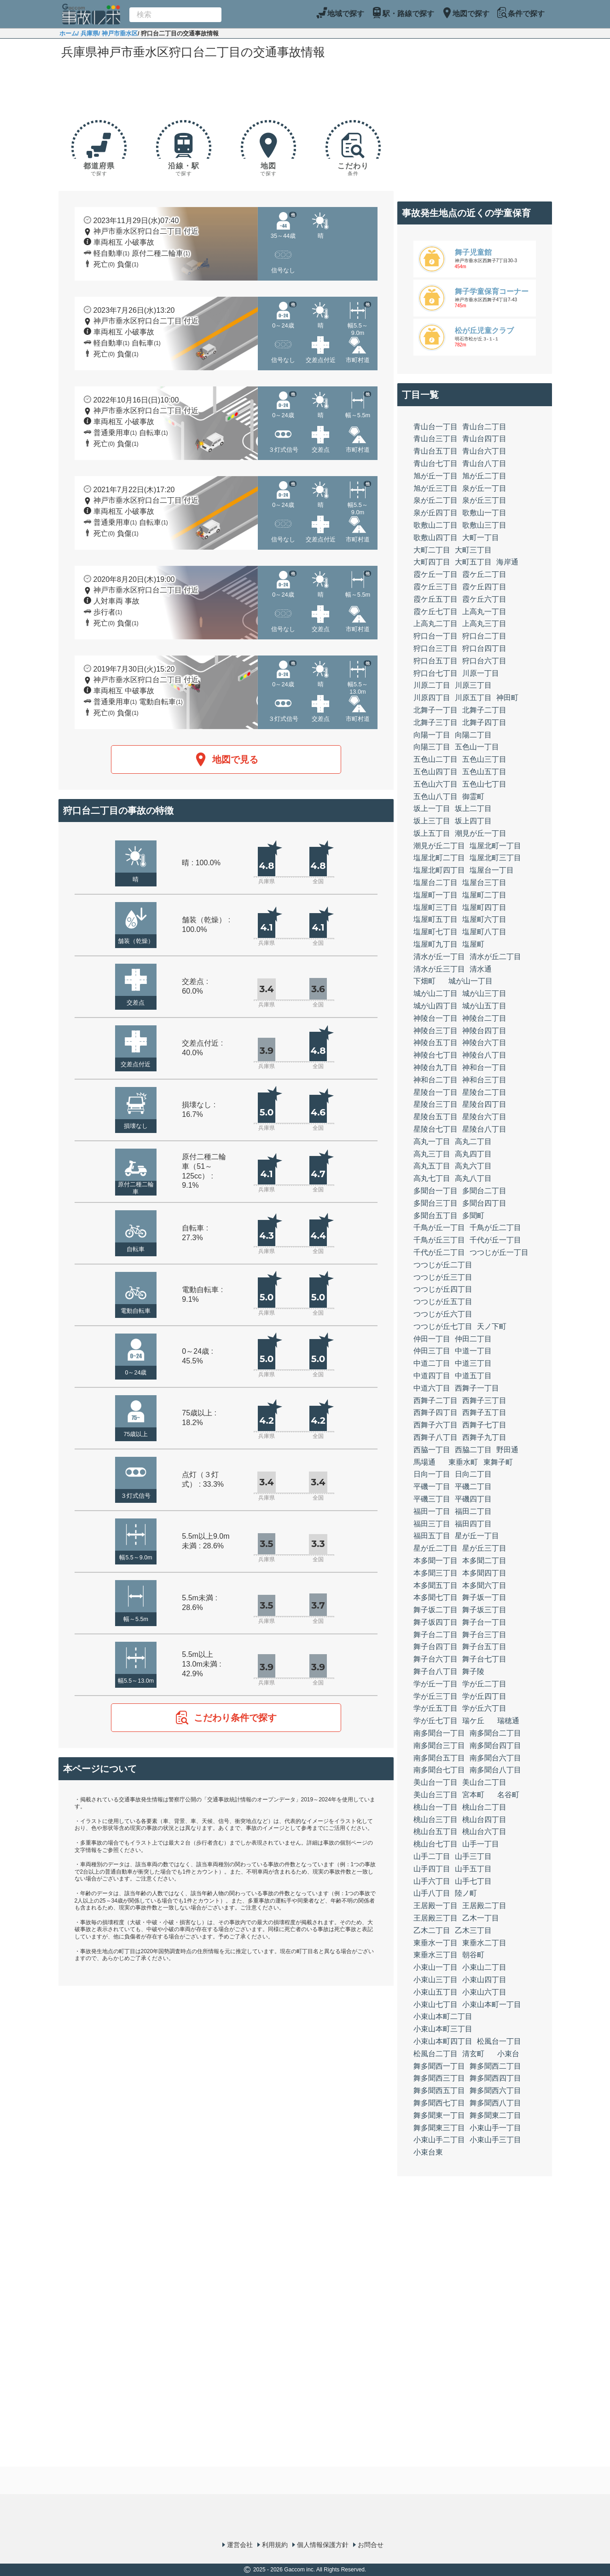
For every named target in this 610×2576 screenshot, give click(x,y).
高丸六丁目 (473, 1166)
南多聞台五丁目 (439, 1758)
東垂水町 (463, 1462)
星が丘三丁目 (484, 1548)
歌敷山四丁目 (435, 537)
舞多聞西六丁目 (495, 2090)
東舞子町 (498, 1462)
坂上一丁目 (431, 808)
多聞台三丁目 (435, 1203)
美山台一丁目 (435, 1782)
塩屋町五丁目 (435, 919)
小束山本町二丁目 (442, 2016)
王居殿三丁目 (435, 1918)
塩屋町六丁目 (484, 919)
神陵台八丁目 (484, 1055)
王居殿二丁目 (484, 1905)
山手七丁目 (473, 1881)
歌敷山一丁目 (484, 513)
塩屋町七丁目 (435, 932)
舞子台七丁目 (484, 1659)
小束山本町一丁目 (491, 2004)
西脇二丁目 (473, 1450)
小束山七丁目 (435, 2004)
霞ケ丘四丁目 (484, 587)
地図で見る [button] (226, 759)
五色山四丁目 (435, 772)
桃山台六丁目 (484, 1831)
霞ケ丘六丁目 (484, 599)
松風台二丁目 (435, 2054)
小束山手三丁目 (495, 2140)
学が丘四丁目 (484, 1696)
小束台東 (428, 2152)
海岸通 (507, 562)
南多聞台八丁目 (495, 1770)
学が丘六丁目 (484, 1708)
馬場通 (424, 1462)
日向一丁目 (431, 1474)
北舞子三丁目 (435, 722)
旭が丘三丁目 (435, 488)
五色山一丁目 (477, 747)
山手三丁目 (473, 1856)
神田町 (507, 698)
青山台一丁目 (435, 427)
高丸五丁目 (431, 1166)
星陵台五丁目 (435, 1117)
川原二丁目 (431, 685)
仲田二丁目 (473, 1339)
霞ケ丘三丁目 (435, 587)
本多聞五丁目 (435, 1585)
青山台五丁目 (435, 451)
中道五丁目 (473, 1376)
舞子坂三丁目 (484, 1610)
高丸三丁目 (431, 1154)
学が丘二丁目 (484, 1684)
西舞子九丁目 (484, 1437)
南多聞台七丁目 (439, 1770)
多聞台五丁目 (435, 1215)
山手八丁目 (431, 1893)
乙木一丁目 (480, 1918)
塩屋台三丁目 (484, 882)
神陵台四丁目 (484, 1031)
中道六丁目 (431, 1388)
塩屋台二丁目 (435, 882)
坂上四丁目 (473, 821)
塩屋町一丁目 (435, 895)
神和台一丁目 (484, 1067)
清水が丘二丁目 (495, 956)
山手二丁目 (431, 1856)
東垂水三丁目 (435, 1955)
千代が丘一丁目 (495, 1240)
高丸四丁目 (473, 1154)
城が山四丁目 (435, 1006)
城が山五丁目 (484, 1006)
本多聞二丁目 (484, 1560)
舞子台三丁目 (484, 1635)
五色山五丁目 (484, 772)
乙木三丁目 (473, 1930)
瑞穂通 (508, 1721)
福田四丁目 (473, 1524)
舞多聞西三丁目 (439, 2078)
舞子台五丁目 (484, 1646)
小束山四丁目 (484, 1980)
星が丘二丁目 (435, 1548)
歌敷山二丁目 (435, 525)
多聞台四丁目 (484, 1203)
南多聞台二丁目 (495, 1733)
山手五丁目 (473, 1869)
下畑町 (424, 981)
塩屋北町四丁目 (439, 870)
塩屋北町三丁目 (495, 858)
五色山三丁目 (484, 759)
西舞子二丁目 (435, 1400)
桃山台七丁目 (435, 1844)
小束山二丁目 (484, 1967)
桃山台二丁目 (484, 1807)
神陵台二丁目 (484, 1018)
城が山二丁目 (435, 993)
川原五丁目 (473, 698)
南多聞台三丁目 (439, 1745)
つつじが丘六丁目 (442, 1314)
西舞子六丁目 (435, 1425)
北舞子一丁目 (435, 710)
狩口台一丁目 (435, 636)
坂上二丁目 (473, 808)
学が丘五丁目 (435, 1708)
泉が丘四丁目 (435, 513)
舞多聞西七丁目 (439, 2103)
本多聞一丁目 (435, 1560)
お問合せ (370, 2544)
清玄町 (473, 2054)
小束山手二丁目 (439, 2140)
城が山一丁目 (470, 981)
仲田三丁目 (431, 1351)
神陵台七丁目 (435, 1055)
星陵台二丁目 (484, 1092)
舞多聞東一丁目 (439, 2115)
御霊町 (473, 796)
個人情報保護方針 (323, 2544)
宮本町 (473, 1795)
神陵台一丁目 (435, 1018)
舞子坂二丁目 (435, 1610)
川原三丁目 (473, 685)
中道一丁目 (473, 1351)
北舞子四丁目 (484, 722)
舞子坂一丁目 (484, 1597)
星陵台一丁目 (435, 1092)
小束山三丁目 (435, 1980)
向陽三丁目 (431, 747)
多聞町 (473, 1215)
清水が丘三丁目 (439, 969)
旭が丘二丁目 (484, 476)
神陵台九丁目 (435, 1067)
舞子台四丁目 (435, 1646)
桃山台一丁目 (435, 1807)
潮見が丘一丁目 (480, 833)
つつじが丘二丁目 (442, 1265)
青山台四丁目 (484, 439)
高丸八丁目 (473, 1178)
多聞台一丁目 (435, 1191)
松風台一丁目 (499, 2041)
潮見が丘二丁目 (439, 846)
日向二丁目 (473, 1474)
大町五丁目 (473, 562)
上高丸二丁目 (435, 623)
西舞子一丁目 (477, 1388)
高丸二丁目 (473, 1141)
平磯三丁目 (431, 1499)
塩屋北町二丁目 (439, 858)
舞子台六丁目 (435, 1659)
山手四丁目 (431, 1869)
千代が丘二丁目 (439, 1252)
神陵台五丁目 (435, 1042)
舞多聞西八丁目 (495, 2103)
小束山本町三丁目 (442, 2029)
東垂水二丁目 (484, 1943)
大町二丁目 (431, 550)
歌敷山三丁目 (484, 525)
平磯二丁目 (473, 1486)
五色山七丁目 (484, 784)
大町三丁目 (473, 550)
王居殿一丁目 (435, 1905)
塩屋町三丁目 (435, 907)
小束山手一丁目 (495, 2128)
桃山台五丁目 (435, 1831)
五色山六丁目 (435, 784)
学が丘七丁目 (435, 1721)
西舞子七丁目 (484, 1425)
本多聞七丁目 (435, 1597)
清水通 (481, 969)
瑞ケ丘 (473, 1721)
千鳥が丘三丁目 (439, 1240)
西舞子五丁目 (484, 1412)
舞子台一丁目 (484, 1622)
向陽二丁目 (473, 735)
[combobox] (175, 14)
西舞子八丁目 (435, 1437)
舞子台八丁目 (435, 1671)
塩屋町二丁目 (484, 895)
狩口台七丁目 (435, 673)
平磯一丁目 (431, 1486)
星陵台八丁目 (484, 1129)
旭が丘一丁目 (435, 476)
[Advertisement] (226, 88)
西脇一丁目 (431, 1450)
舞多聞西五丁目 (439, 2090)
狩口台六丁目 (484, 661)
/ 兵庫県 (88, 33)
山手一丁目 (480, 1844)
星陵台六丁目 (484, 1117)
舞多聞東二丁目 (495, 2115)
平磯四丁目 (473, 1499)
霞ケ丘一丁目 (435, 574)
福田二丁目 (473, 1511)
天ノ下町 (491, 1326)
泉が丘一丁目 (484, 488)
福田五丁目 (431, 1536)
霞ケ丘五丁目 (435, 599)
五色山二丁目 (435, 759)
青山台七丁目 (435, 463)
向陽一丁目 (431, 735)
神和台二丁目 (435, 1080)
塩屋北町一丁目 (495, 846)
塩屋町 (473, 944)
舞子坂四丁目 (435, 1622)
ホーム (68, 33)
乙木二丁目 (431, 1930)
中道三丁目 (473, 1363)
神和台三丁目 (484, 1080)
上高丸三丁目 (484, 623)
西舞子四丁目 (435, 1412)
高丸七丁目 (431, 1178)
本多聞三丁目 (435, 1573)
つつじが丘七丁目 (442, 1326)
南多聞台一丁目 (439, 1733)
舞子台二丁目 (435, 1635)
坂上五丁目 (431, 833)
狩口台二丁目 (484, 636)
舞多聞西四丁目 (495, 2078)
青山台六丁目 (484, 451)
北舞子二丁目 (484, 710)
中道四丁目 (431, 1376)
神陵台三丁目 (435, 1031)
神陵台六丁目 (484, 1042)
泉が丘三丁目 (484, 500)
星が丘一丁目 (477, 1536)
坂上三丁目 (431, 821)
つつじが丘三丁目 (442, 1277)
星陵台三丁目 (435, 1104)
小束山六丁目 (484, 1992)
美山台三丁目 (435, 1795)
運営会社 (240, 2544)
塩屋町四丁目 (484, 907)
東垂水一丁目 (435, 1943)
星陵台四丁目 (484, 1104)
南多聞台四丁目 (495, 1745)
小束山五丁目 (435, 1992)
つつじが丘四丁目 (442, 1289)
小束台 (508, 2054)
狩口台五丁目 (435, 661)
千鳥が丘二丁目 (495, 1227)
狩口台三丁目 (435, 648)
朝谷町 (473, 1955)
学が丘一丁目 (435, 1684)
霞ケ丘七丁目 (435, 611)
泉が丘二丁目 (435, 500)
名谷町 (508, 1795)
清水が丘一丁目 (439, 956)
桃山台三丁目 (435, 1819)
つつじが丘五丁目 (442, 1301)
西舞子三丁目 (484, 1400)
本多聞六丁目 (484, 1585)
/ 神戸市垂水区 (118, 33)
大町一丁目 (480, 537)
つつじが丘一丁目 (499, 1252)
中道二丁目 (431, 1363)
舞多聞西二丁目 (495, 2066)
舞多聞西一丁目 (439, 2066)
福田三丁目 (431, 1524)
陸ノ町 (466, 1893)
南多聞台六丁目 (495, 1758)
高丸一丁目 (431, 1141)
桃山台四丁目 (484, 1819)
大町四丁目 (431, 562)
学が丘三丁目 (435, 1696)
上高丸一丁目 (484, 611)
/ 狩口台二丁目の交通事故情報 (178, 33)
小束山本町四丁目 (442, 2041)
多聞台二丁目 (484, 1191)
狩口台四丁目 (484, 648)
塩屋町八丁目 (484, 932)
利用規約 (275, 2544)
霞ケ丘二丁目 (484, 574)
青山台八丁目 (484, 463)
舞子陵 (473, 1671)
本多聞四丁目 (484, 1573)
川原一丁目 (480, 673)
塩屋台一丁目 (492, 870)
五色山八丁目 (435, 796)
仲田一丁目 (431, 1339)
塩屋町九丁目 (435, 944)
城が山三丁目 (484, 993)
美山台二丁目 (484, 1782)
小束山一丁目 (435, 1967)
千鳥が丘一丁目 (439, 1227)
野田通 (507, 1450)
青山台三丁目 (435, 439)
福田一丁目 (431, 1511)
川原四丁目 (431, 698)
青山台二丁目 (484, 427)
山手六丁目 (431, 1881)
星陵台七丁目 (435, 1129)
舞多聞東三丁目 (439, 2128)
